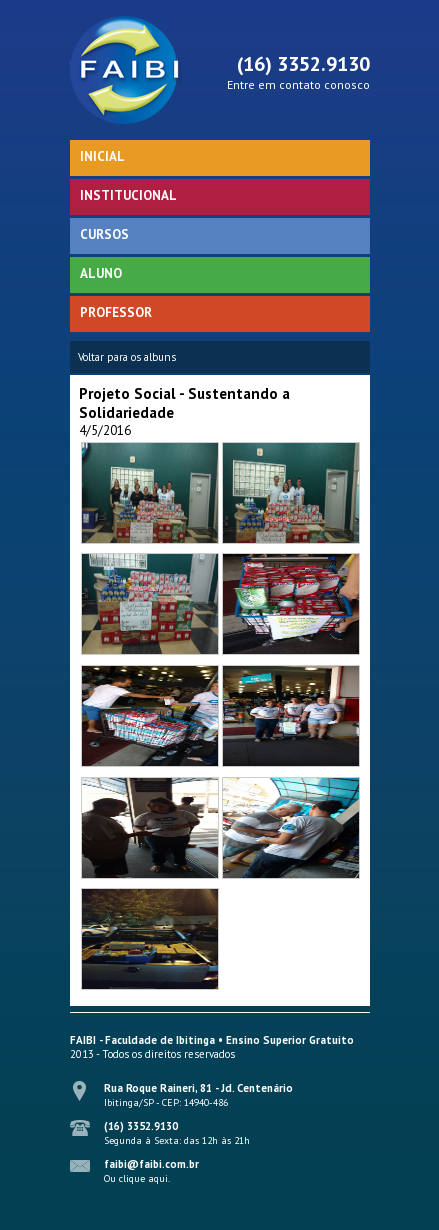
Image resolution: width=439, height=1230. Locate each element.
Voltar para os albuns (127, 357)
